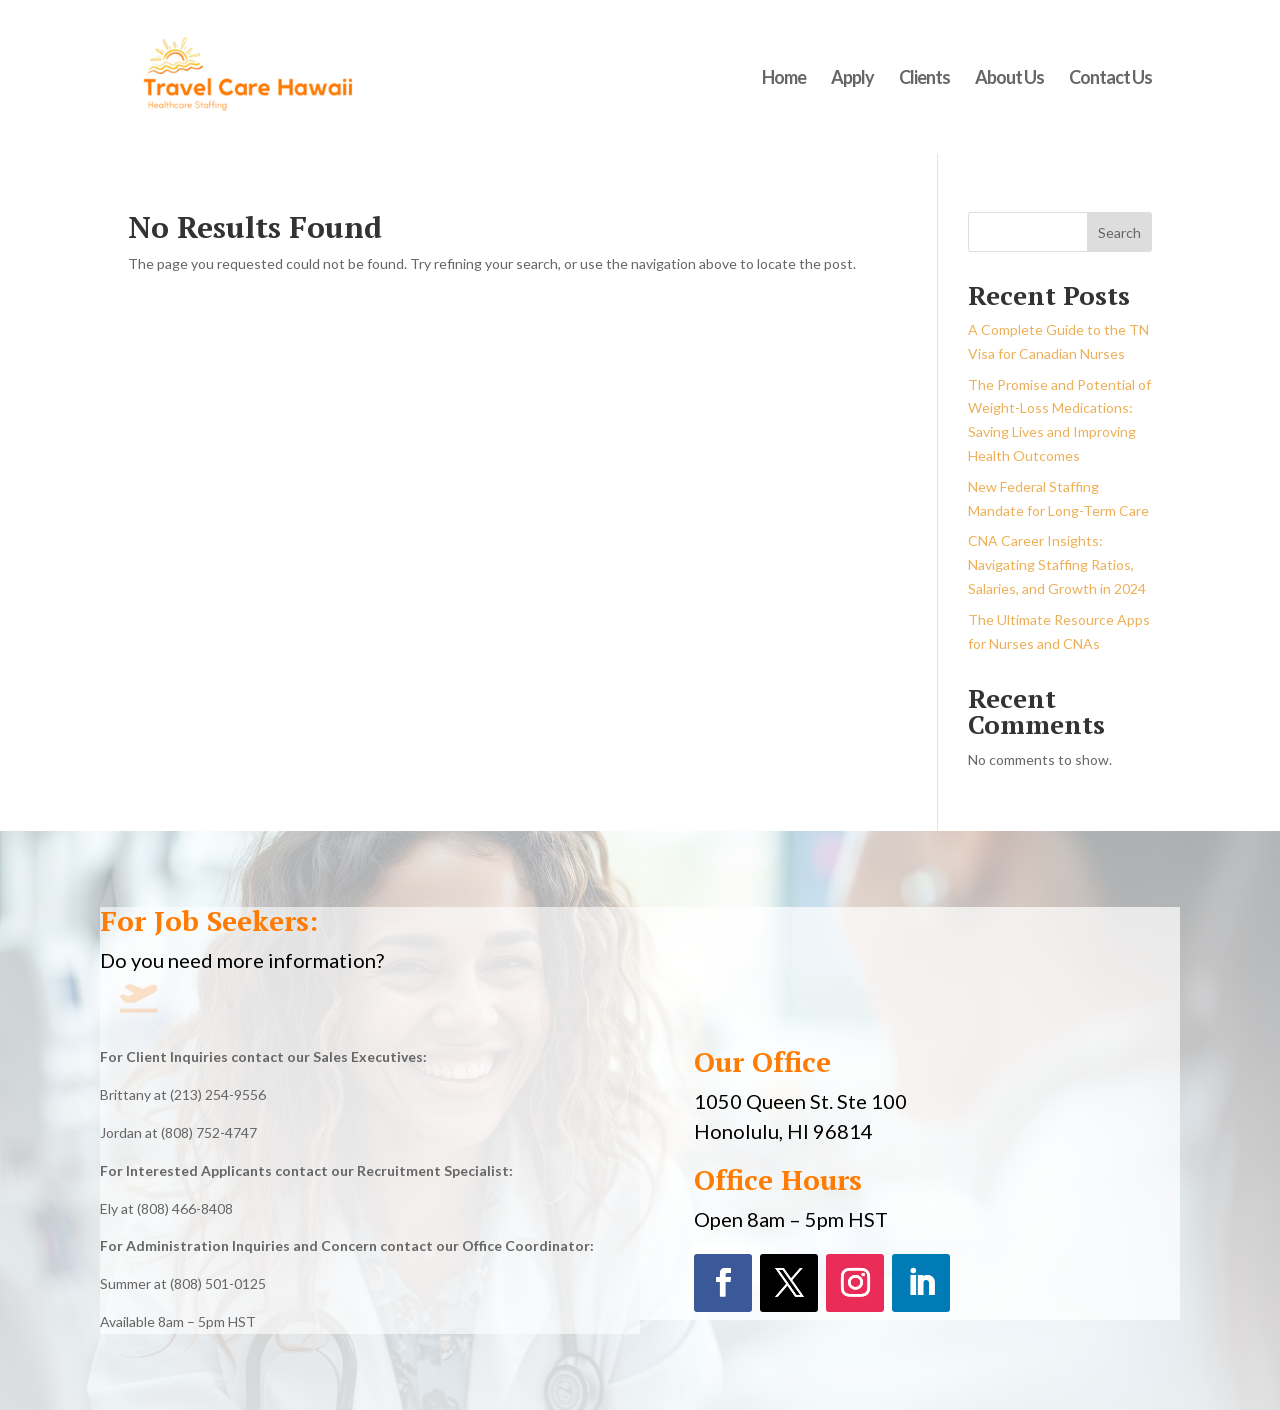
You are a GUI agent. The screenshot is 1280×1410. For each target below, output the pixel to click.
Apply (852, 79)
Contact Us (1110, 79)
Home (784, 79)
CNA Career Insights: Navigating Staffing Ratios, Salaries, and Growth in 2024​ (1057, 564)
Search (1119, 232)
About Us (1009, 79)
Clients (924, 79)
